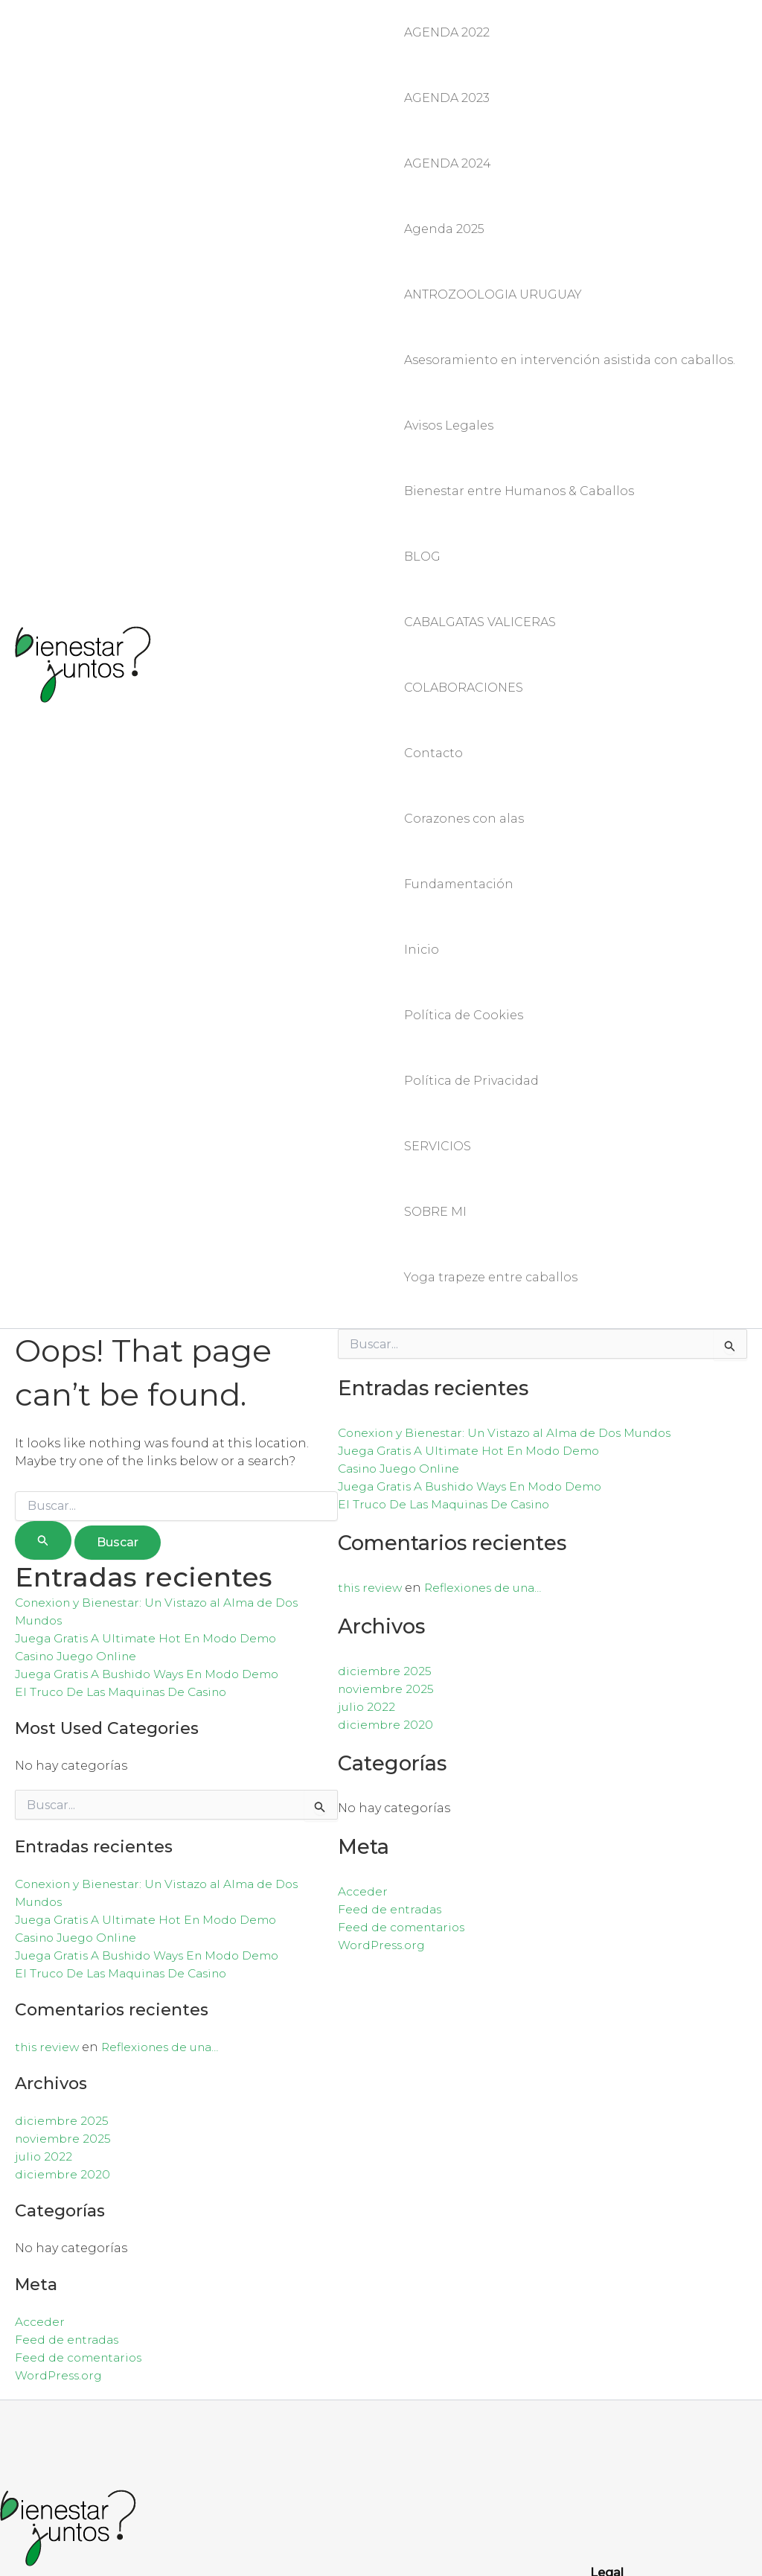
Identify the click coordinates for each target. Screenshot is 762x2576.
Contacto (433, 548)
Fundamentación (458, 643)
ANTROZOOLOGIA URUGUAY (493, 214)
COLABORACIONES (463, 500)
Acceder (40, 1964)
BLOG (422, 405)
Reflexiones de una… (166, 1690)
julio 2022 (44, 1799)
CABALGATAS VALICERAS (480, 452)
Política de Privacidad (471, 786)
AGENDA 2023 (447, 71)
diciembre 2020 (63, 1817)
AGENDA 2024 (447, 119)
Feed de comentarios (81, 2000)
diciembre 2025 (62, 1763)
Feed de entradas (68, 1982)
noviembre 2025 (65, 1781)
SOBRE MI (435, 881)
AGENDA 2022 (447, 23)
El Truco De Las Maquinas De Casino (128, 1334)
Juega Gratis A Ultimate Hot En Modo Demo (152, 1281)
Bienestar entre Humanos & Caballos (519, 357)
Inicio (421, 690)
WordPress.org (61, 2018)
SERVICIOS (437, 833)
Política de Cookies (463, 738)
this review (48, 1690)
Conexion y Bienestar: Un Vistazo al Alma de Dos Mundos (514, 1075)
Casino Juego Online (80, 1299)
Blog (605, 2308)
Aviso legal (623, 2290)
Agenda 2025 (444, 166)
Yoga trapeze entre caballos (490, 929)
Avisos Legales (448, 309)
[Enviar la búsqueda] (43, 1183)
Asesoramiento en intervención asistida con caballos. (569, 262)
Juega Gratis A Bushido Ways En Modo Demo (155, 1317)
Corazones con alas (464, 595)
